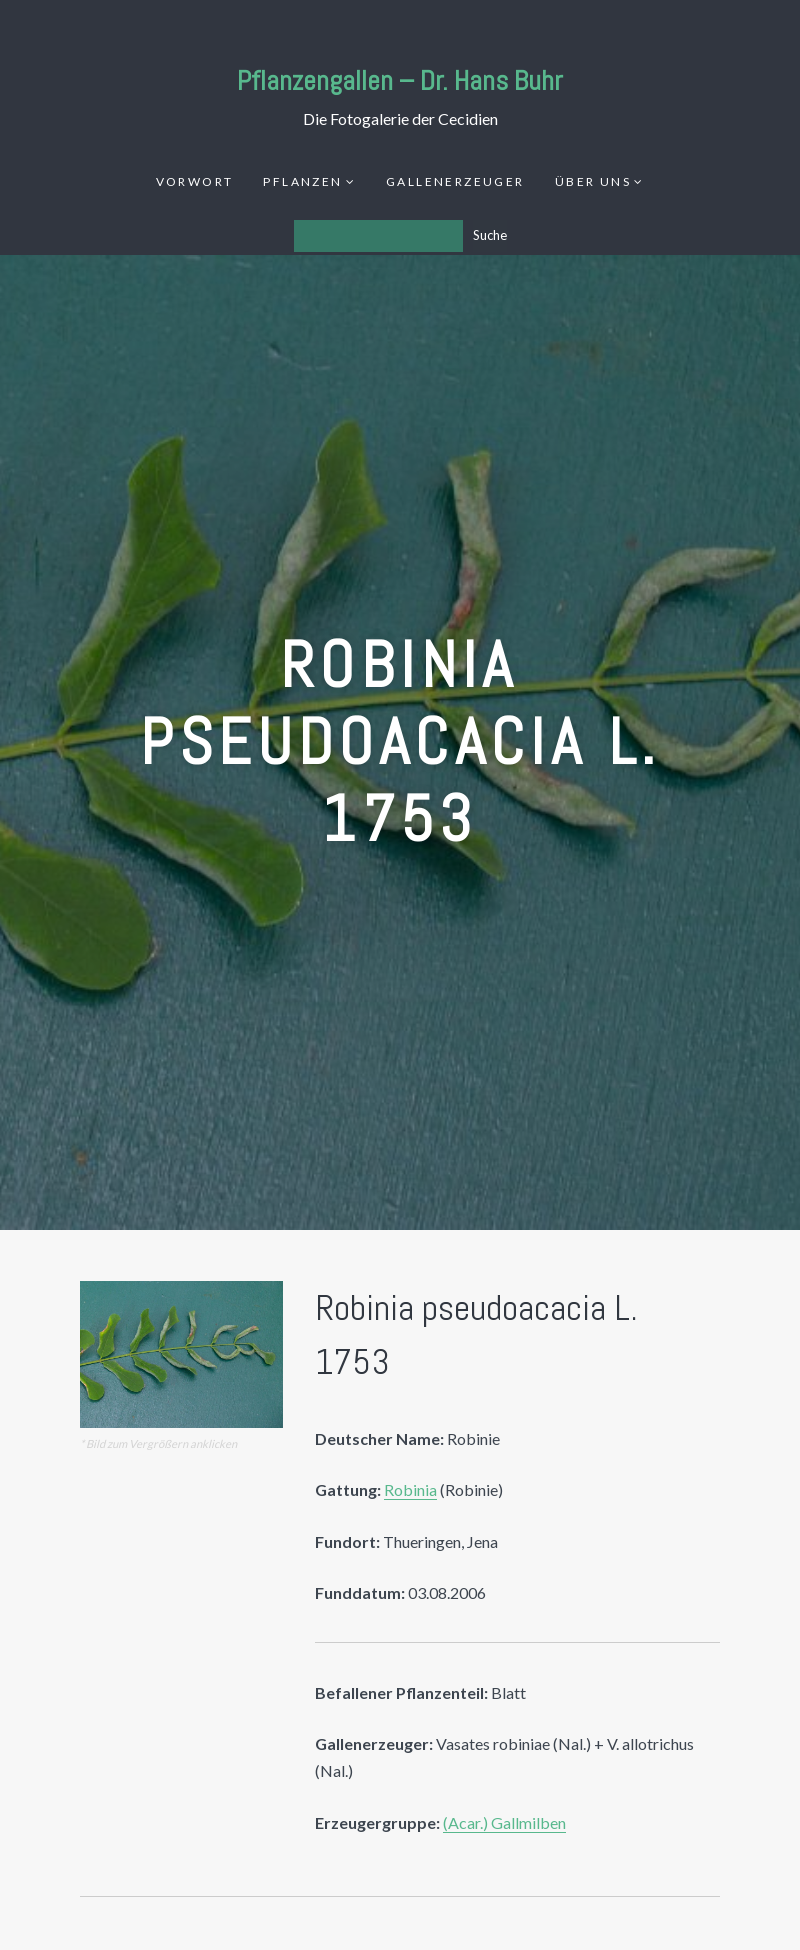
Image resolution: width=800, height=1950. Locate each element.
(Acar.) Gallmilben (504, 1822)
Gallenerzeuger (455, 181)
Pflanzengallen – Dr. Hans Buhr (400, 80)
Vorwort (195, 181)
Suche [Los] (490, 235)
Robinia (410, 1489)
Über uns (593, 181)
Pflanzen (302, 181)
